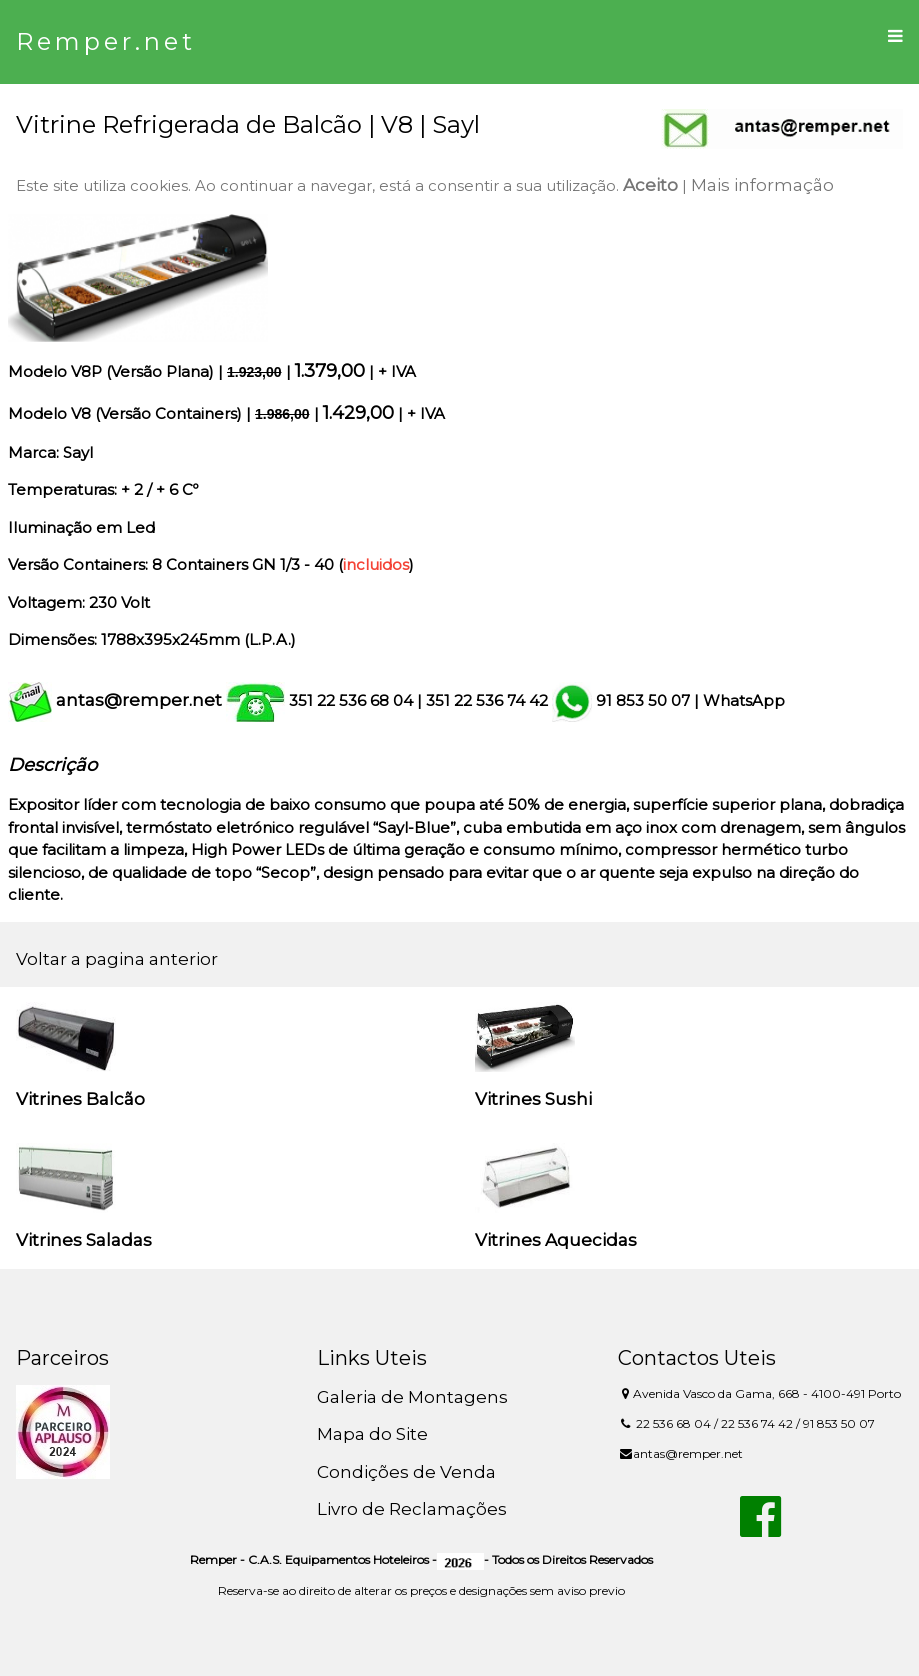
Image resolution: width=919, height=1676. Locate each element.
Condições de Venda (406, 1472)
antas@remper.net (139, 700)
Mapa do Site (372, 1434)
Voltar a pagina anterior (117, 959)
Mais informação (762, 185)
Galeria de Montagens (412, 1397)
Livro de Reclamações (412, 1509)
